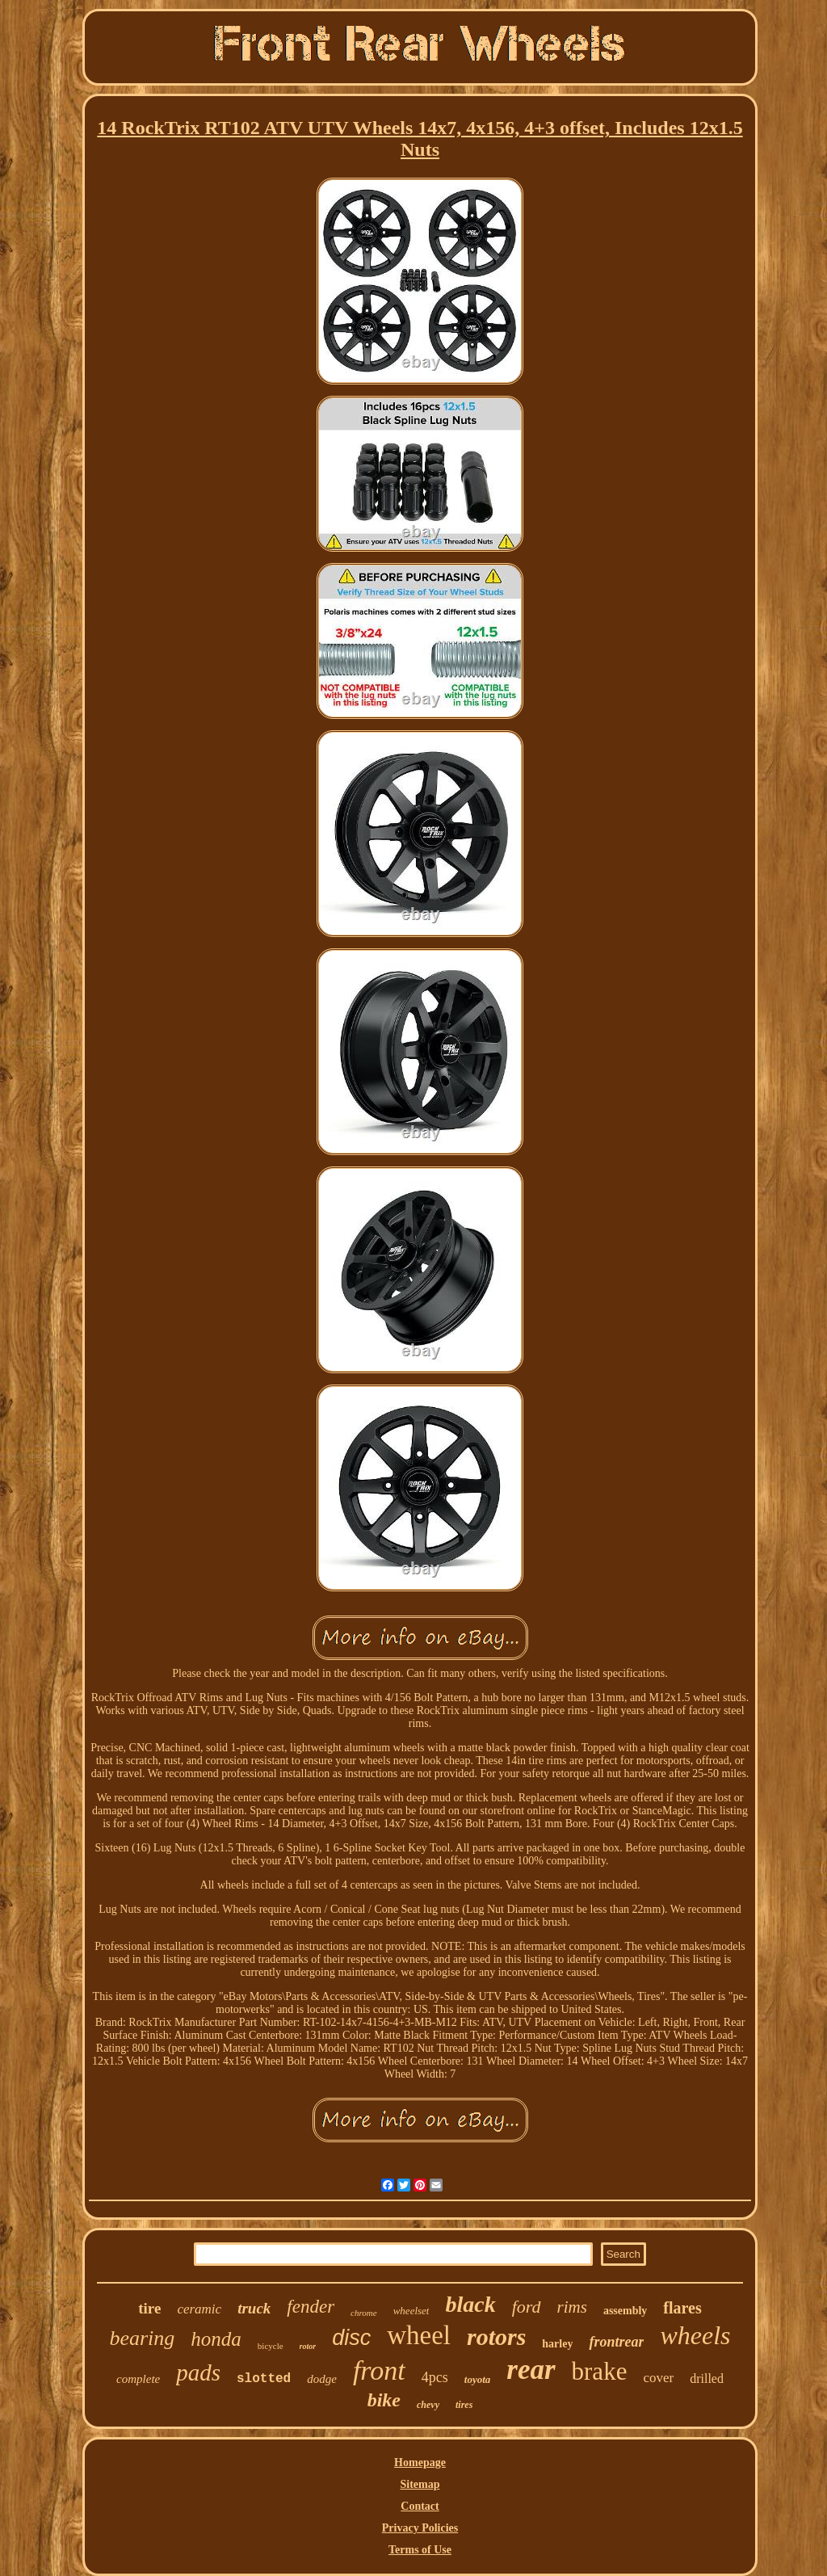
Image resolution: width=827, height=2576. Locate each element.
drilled (707, 2378)
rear (530, 2369)
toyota (477, 2379)
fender (310, 2307)
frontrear (616, 2342)
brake (600, 2371)
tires (463, 2404)
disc (351, 2338)
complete (138, 2378)
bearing (141, 2338)
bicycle (270, 2346)
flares (682, 2308)
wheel (419, 2335)
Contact (420, 2506)
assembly (625, 2311)
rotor (308, 2346)
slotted (264, 2379)
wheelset (411, 2311)
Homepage (420, 2462)
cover (658, 2377)
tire (149, 2308)
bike (384, 2399)
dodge (322, 2378)
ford (526, 2307)
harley (557, 2344)
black (470, 2304)
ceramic (199, 2309)
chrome (364, 2313)
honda (216, 2339)
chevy (428, 2404)
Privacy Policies (420, 2528)
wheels (695, 2335)
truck (254, 2308)
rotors (496, 2336)
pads (198, 2372)
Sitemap (420, 2484)
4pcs (435, 2377)
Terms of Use (419, 2550)
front (379, 2370)
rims (572, 2307)
